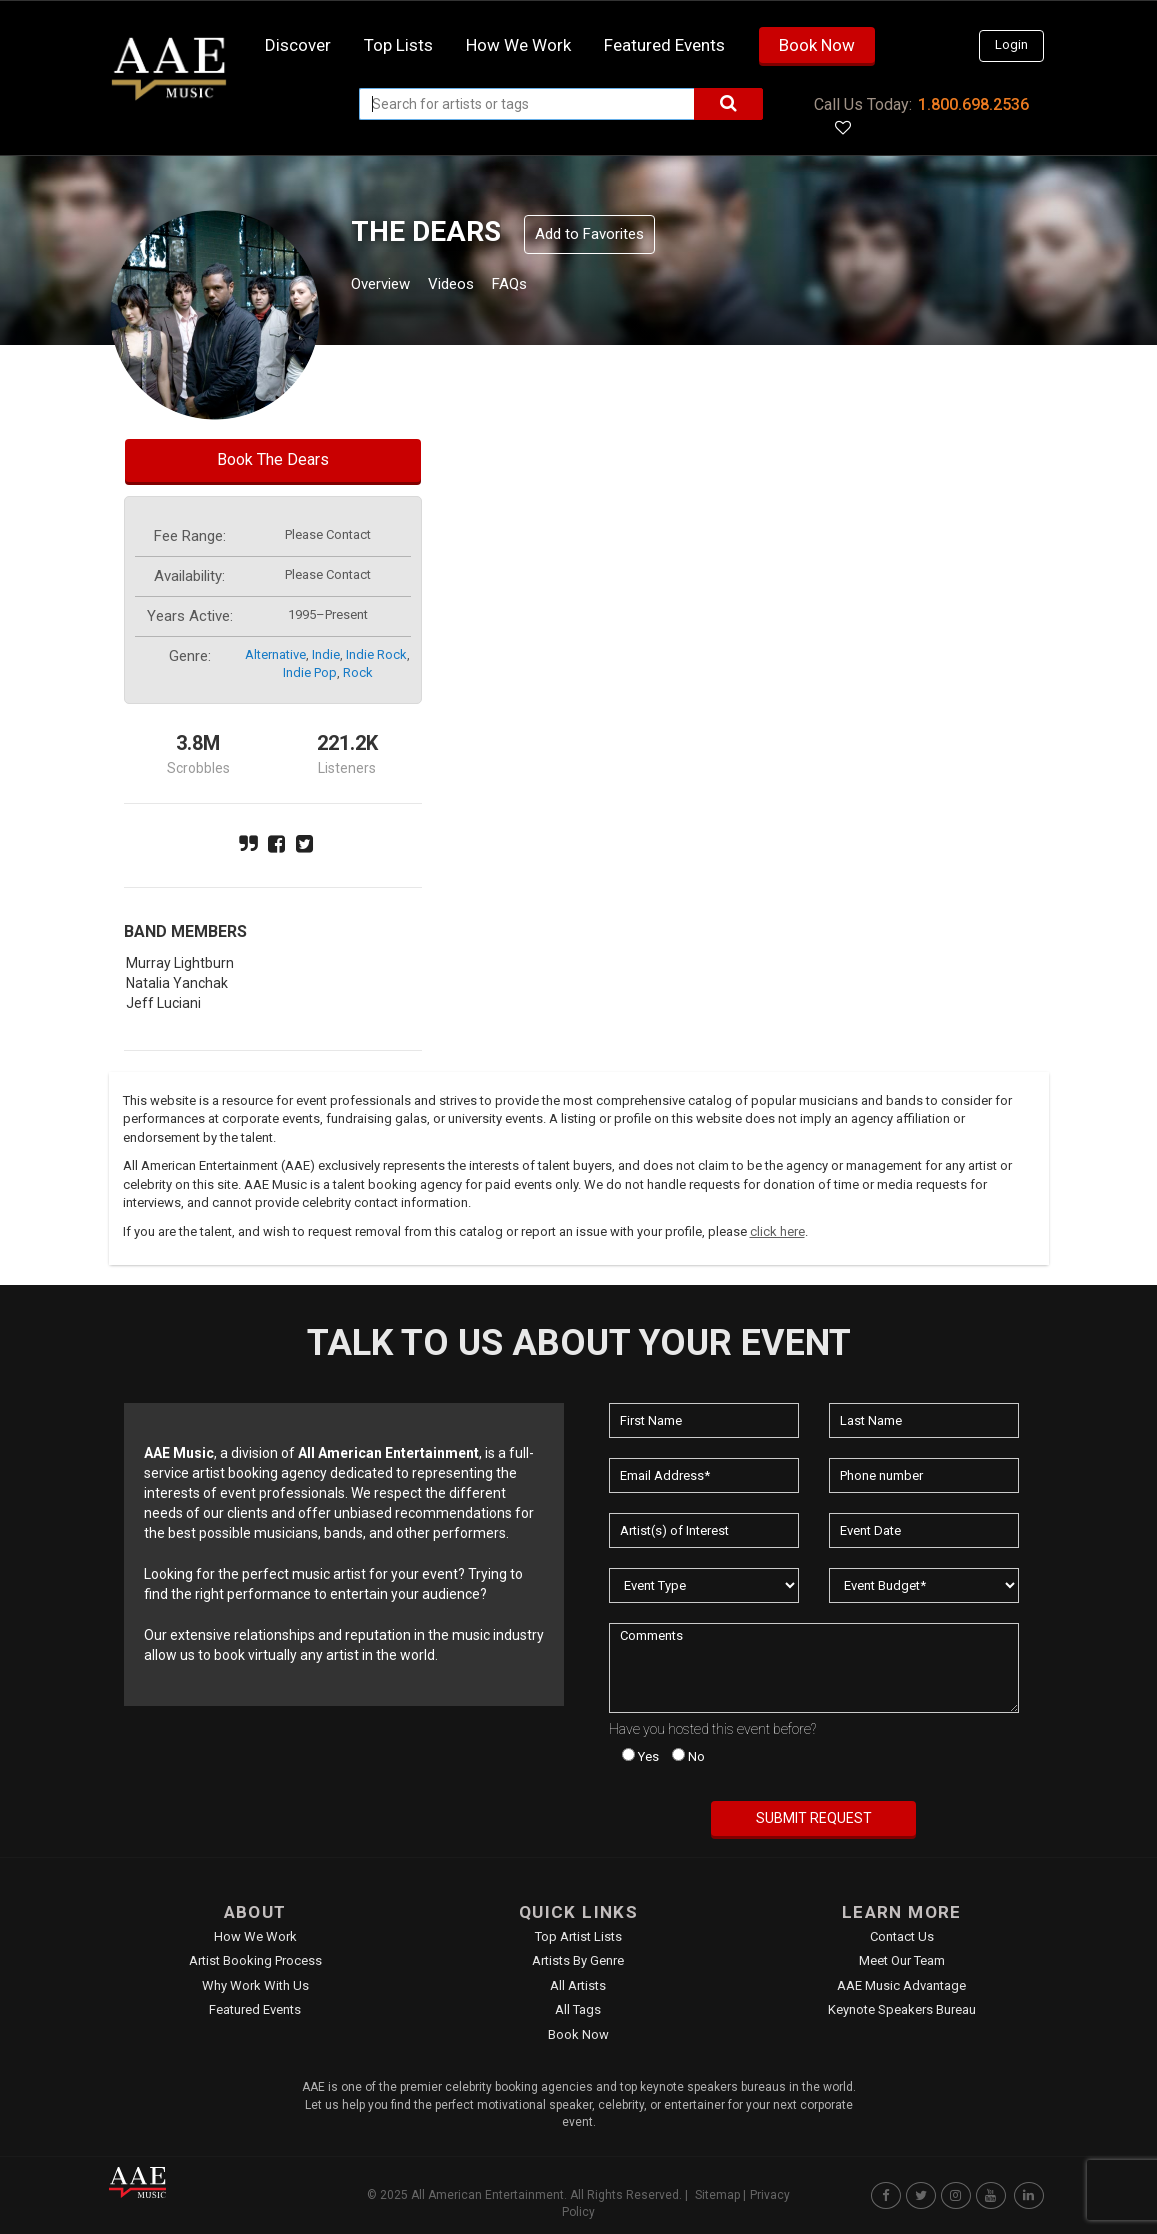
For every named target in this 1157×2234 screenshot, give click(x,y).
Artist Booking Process (255, 1960)
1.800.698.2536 (973, 104)
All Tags (578, 2009)
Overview (388, 286)
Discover (298, 45)
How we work (518, 45)
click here (777, 1231)
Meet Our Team (902, 1960)
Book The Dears (273, 459)
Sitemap (717, 2195)
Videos (475, 286)
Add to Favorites (589, 234)
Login (1011, 44)
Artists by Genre (578, 1960)
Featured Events (664, 45)
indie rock (376, 654)
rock (358, 672)
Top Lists (398, 45)
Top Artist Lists (578, 1936)
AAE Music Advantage (901, 1985)
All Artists (578, 1985)
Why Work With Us (255, 1985)
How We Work (255, 1936)
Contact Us (902, 1936)
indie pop (310, 672)
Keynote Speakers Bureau (902, 2009)
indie (326, 654)
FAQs (546, 286)
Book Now (817, 45)
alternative (275, 654)
